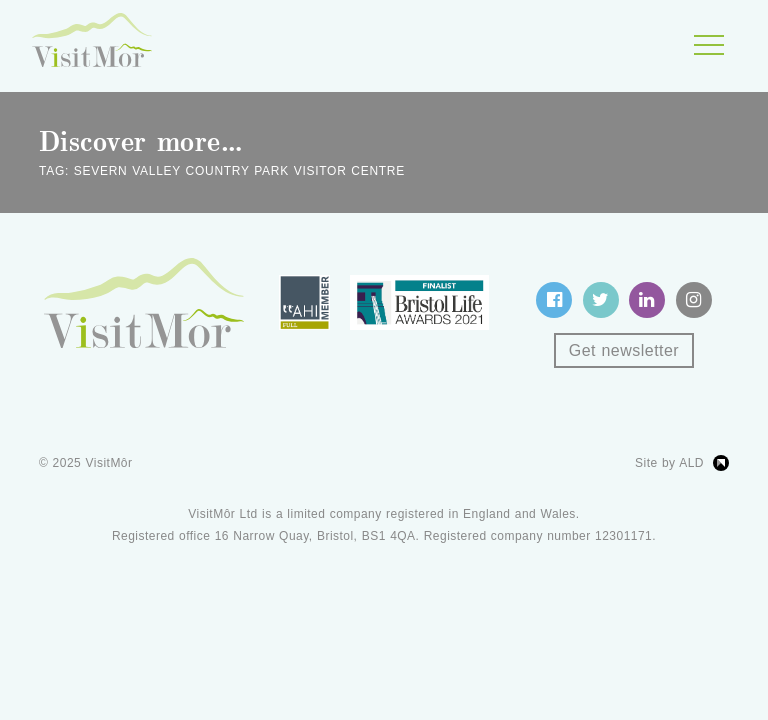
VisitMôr (109, 463)
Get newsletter (624, 350)
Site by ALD (669, 463)
